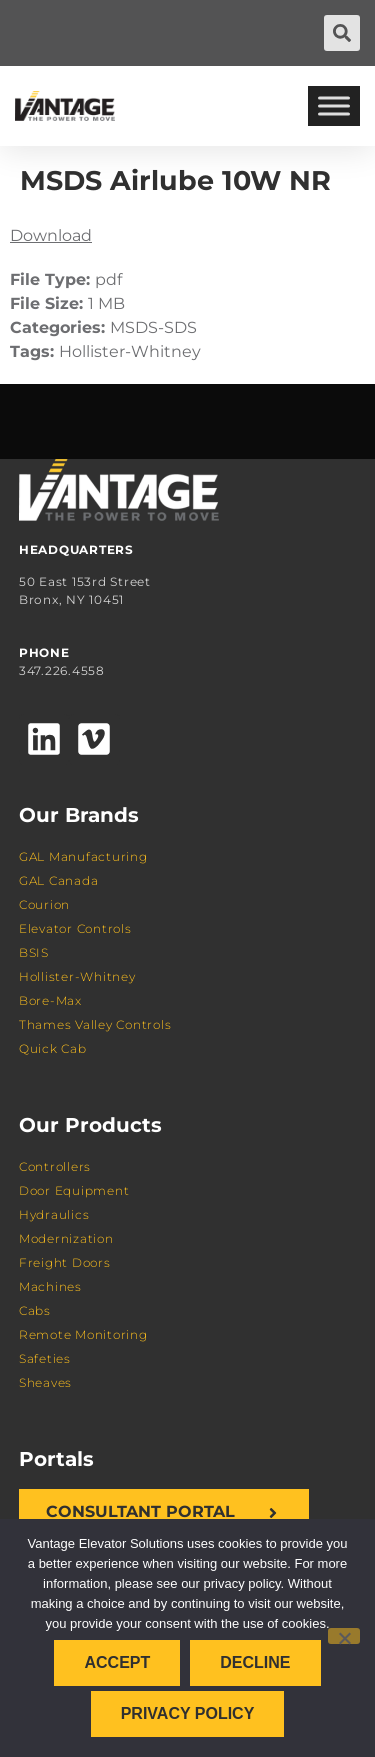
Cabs (35, 1310)
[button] (342, 33)
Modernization (66, 1238)
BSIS (34, 952)
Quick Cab (53, 1048)
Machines (50, 1286)
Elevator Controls (75, 928)
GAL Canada (59, 880)
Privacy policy (188, 1713)
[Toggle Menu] (334, 105)
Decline (255, 1662)
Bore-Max (50, 1000)
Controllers (55, 1166)
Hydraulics (54, 1214)
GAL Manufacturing (83, 856)
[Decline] (344, 1636)
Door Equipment (74, 1190)
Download (51, 235)
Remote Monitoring (83, 1334)
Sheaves (45, 1382)
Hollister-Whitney (77, 976)
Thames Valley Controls (95, 1024)
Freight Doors (65, 1262)
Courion (44, 904)
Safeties (45, 1358)
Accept (117, 1662)
